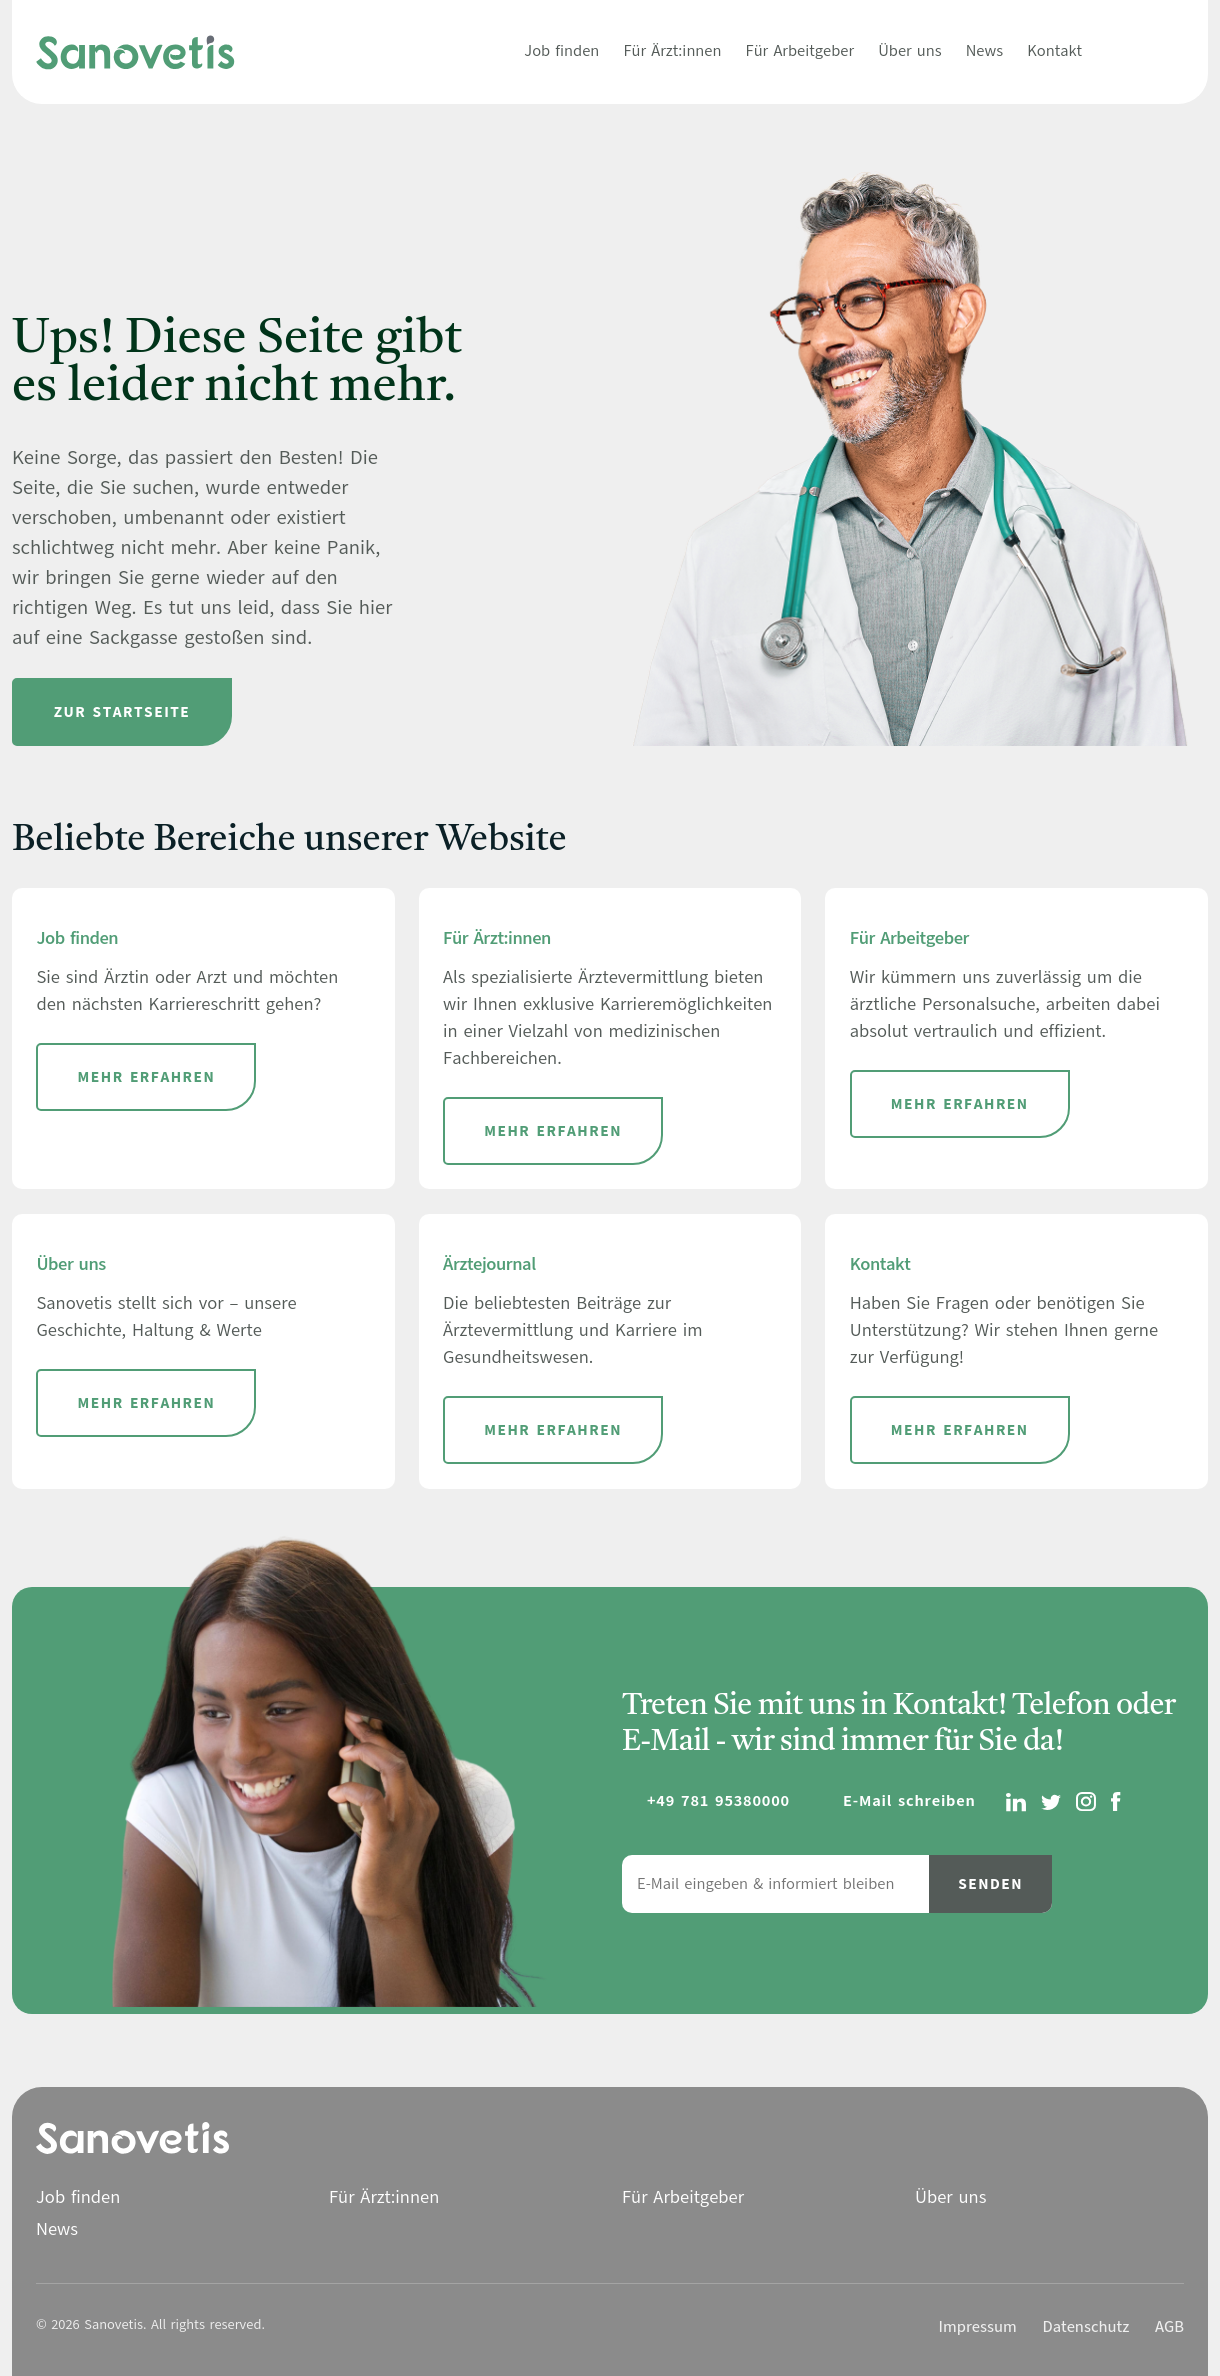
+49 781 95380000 (718, 1801)
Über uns (909, 51)
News (984, 51)
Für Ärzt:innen (672, 51)
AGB (1169, 2327)
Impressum (978, 2327)
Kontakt (1054, 51)
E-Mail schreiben (909, 1801)
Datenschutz (1085, 2327)
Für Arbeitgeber (800, 51)
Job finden (561, 51)
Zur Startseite (122, 712)
